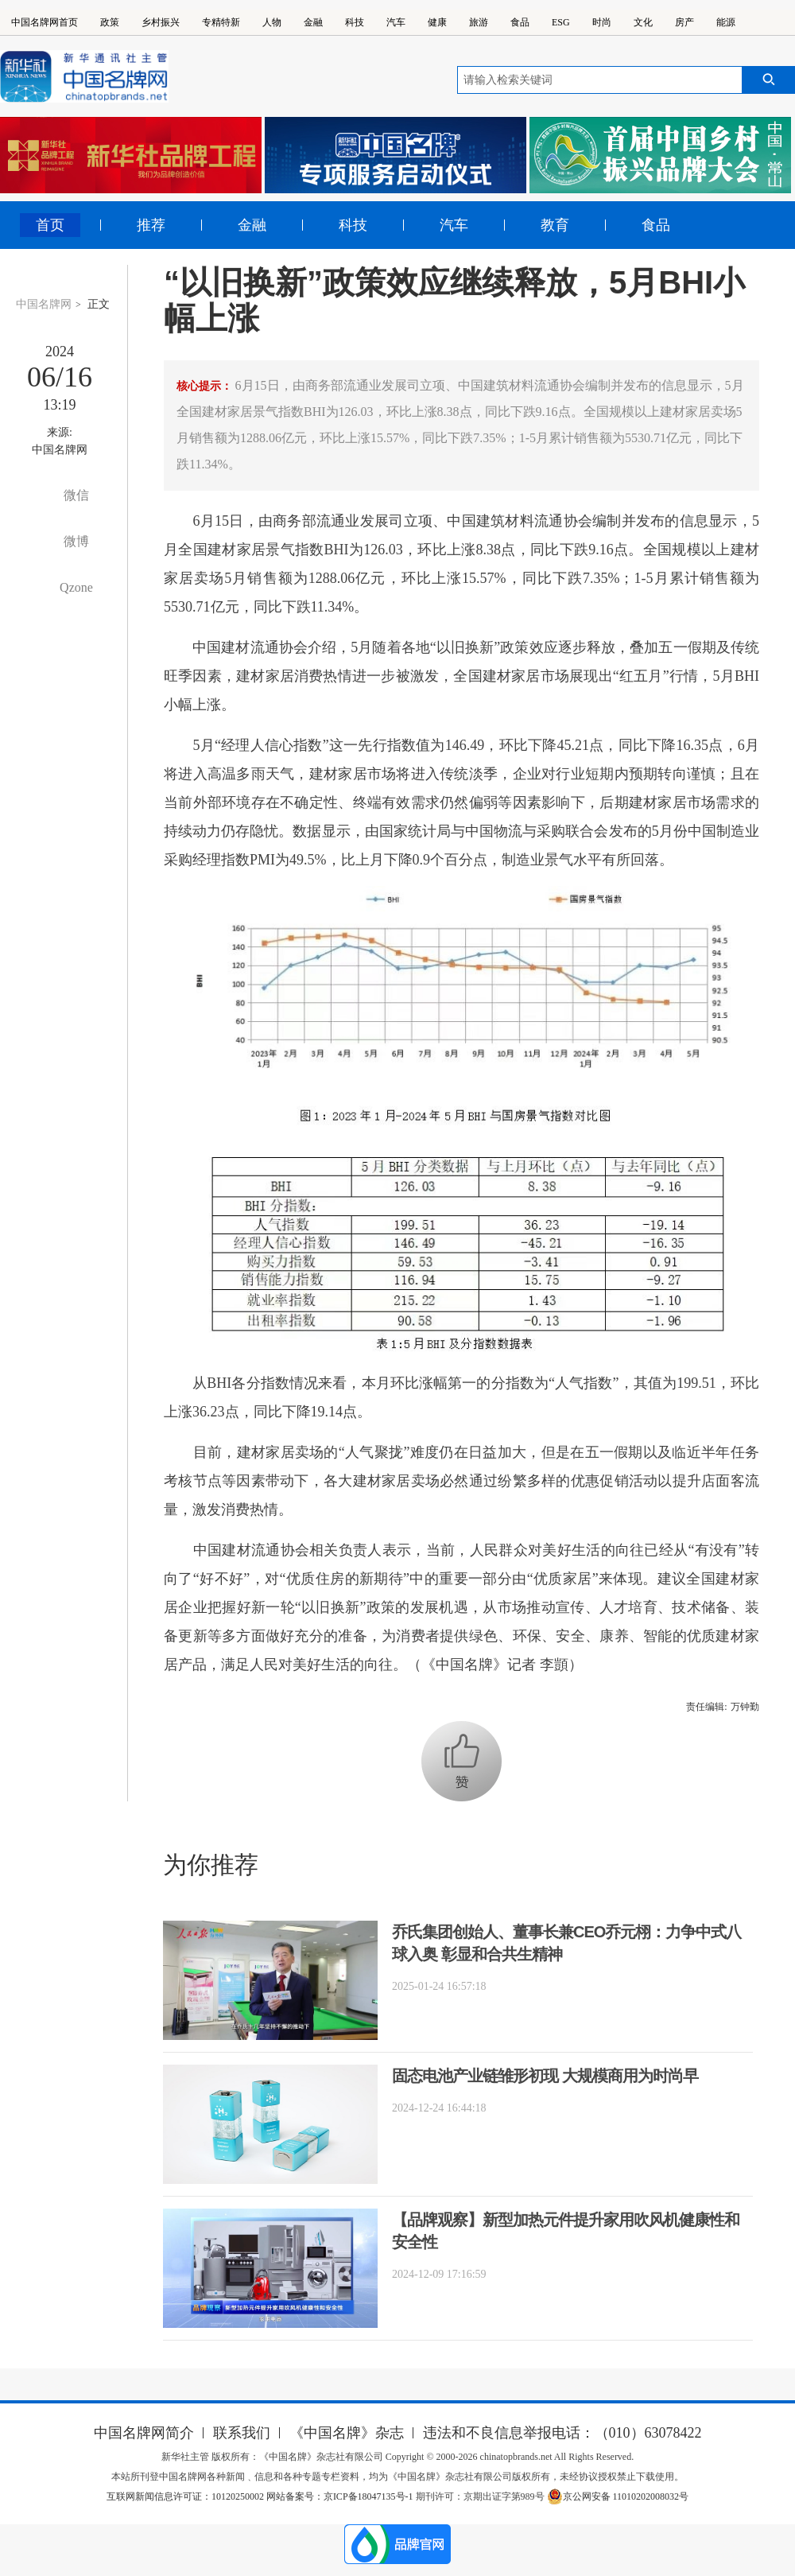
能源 (725, 22)
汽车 (395, 22)
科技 (354, 22)
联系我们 (241, 2433)
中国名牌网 (44, 304)
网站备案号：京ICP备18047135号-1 (339, 2496)
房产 (684, 22)
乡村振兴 (161, 22)
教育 (555, 225)
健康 (437, 22)
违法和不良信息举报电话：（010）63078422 (562, 2433)
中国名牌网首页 (44, 22)
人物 (271, 22)
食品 (519, 22)
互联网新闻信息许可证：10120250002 (186, 2496)
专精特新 (221, 22)
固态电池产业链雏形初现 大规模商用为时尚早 (545, 2076)
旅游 (478, 22)
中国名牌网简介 (144, 2433)
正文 (98, 304)
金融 (313, 22)
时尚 (601, 22)
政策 (109, 22)
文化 (643, 22)
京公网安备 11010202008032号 (618, 2496)
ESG (561, 22)
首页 (50, 225)
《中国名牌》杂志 (346, 2433)
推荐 (151, 225)
